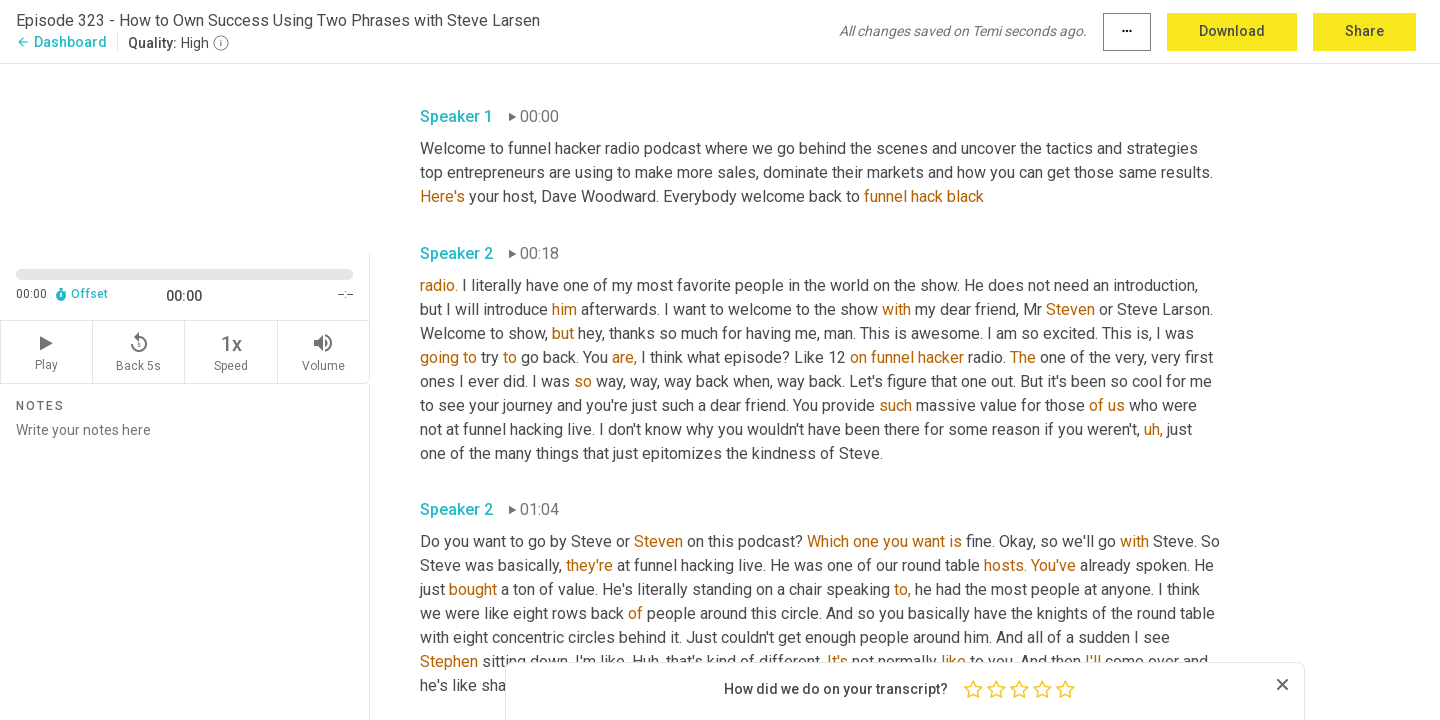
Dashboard (61, 42)
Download (1232, 31)
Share (1364, 31)
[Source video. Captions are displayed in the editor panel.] (185, 156)
